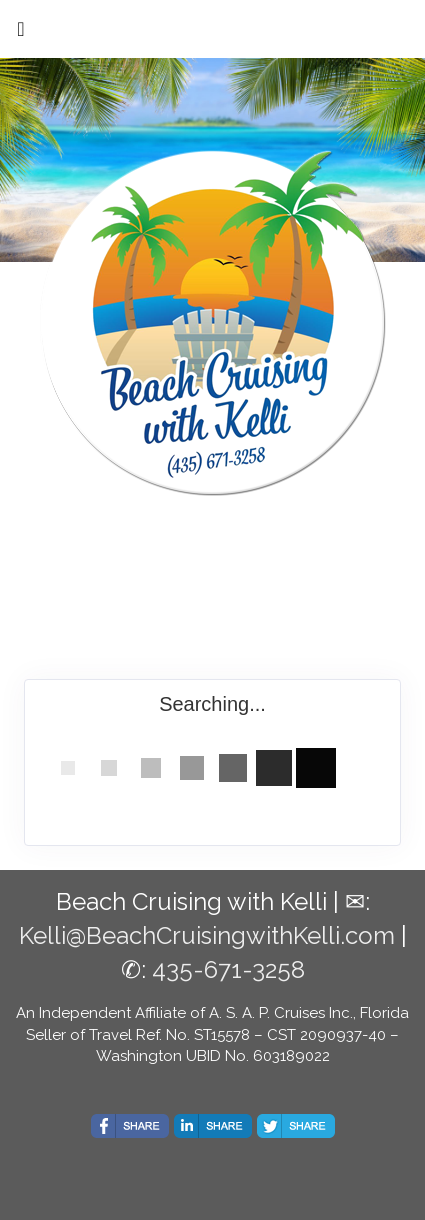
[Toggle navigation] (21, 34)
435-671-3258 (228, 969)
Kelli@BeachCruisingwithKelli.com (207, 935)
